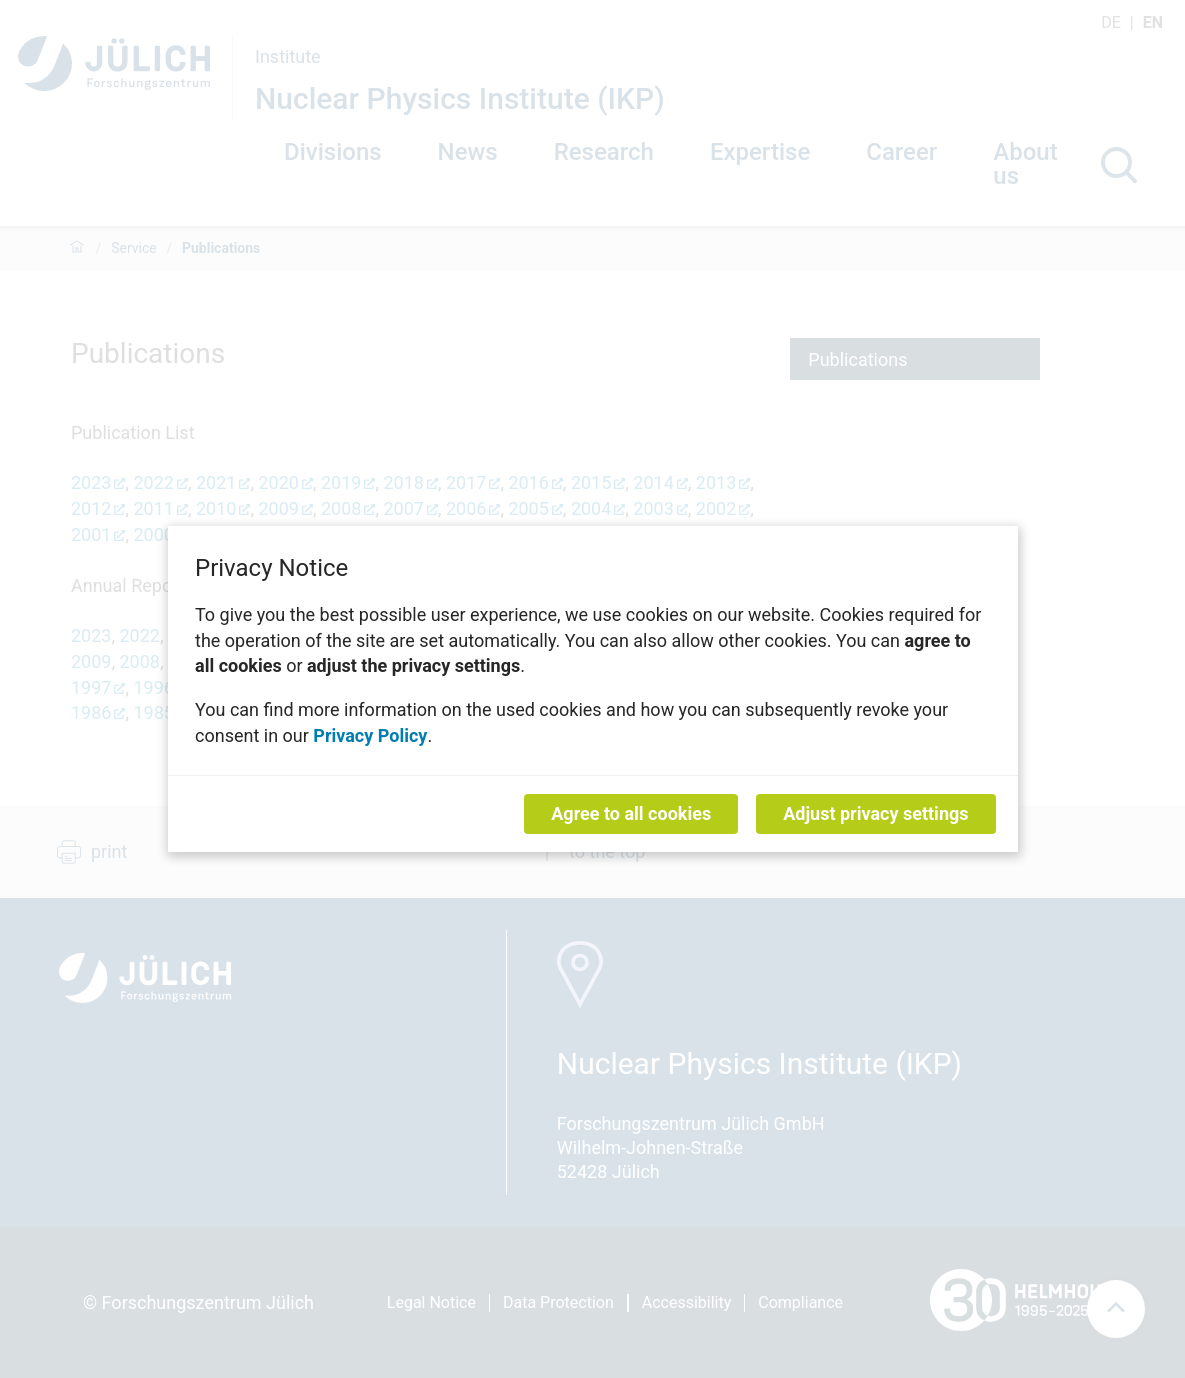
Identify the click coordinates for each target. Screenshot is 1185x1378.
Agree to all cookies (631, 813)
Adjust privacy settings (875, 813)
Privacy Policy (370, 734)
